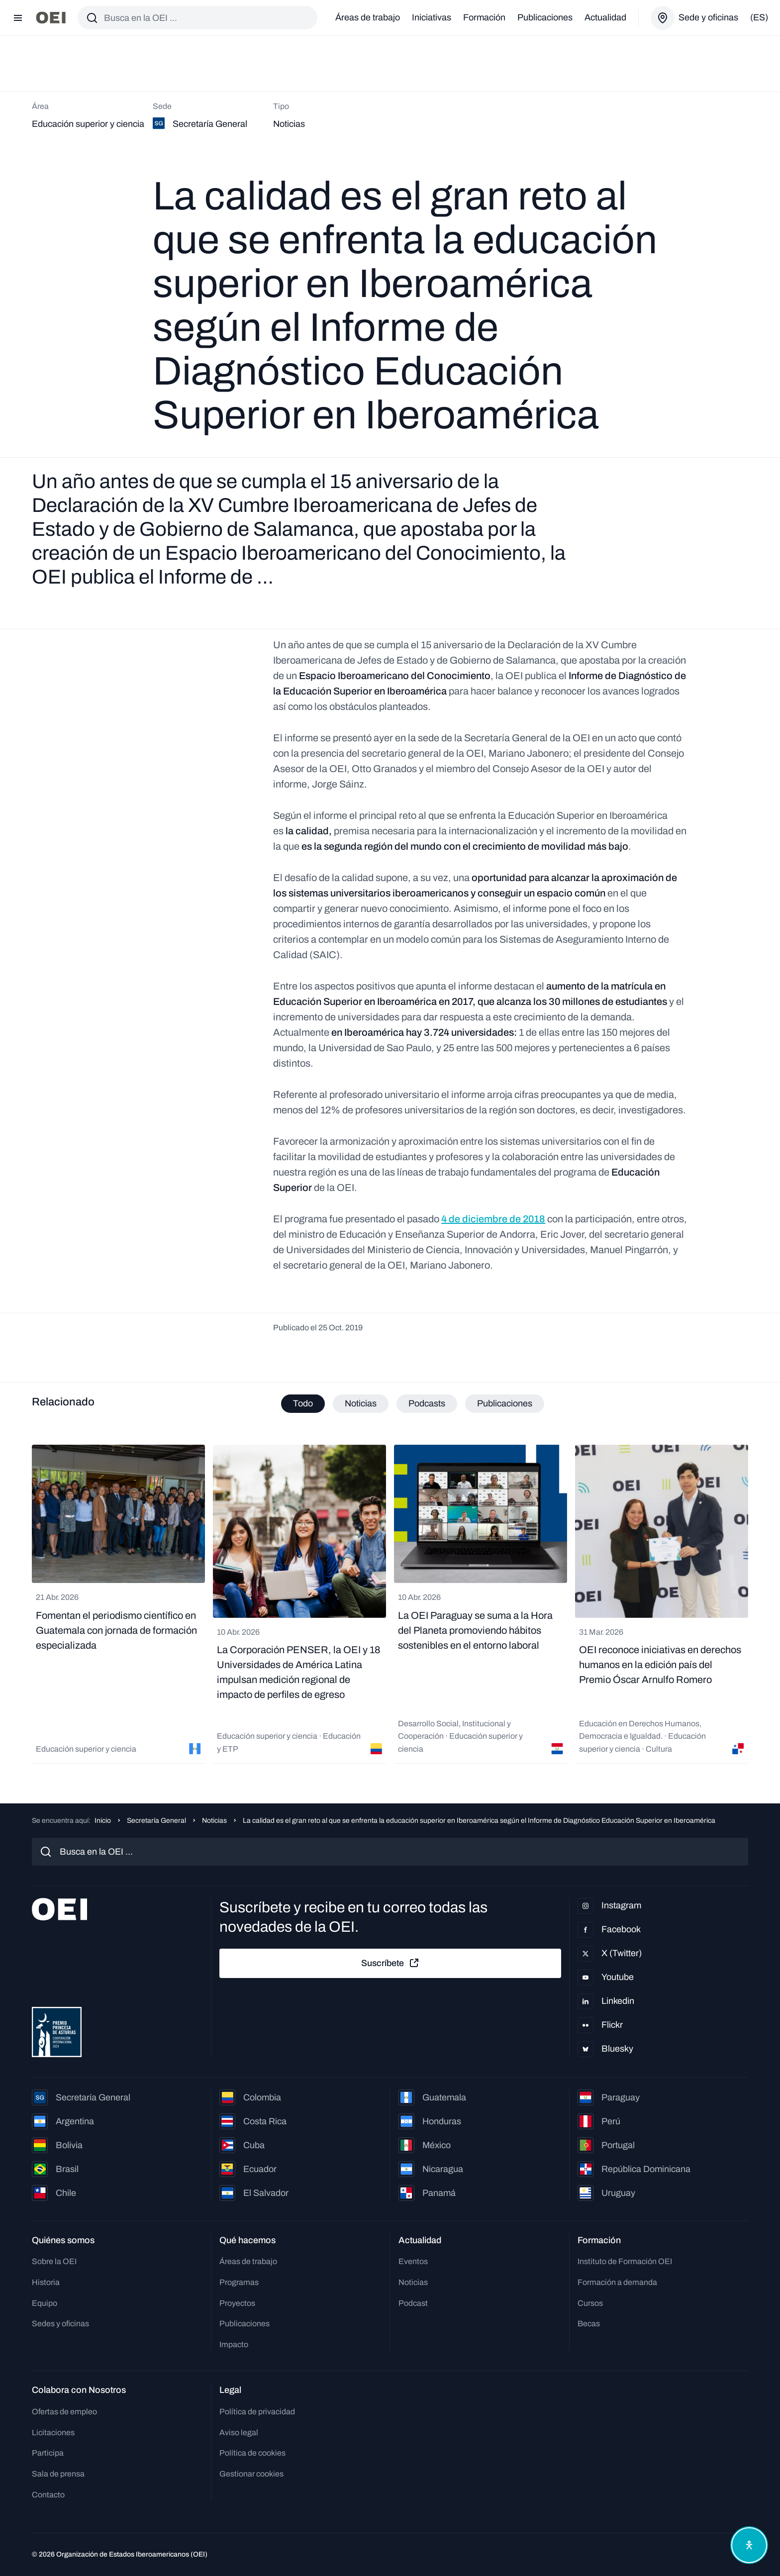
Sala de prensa (58, 2474)
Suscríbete (390, 1963)
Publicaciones (545, 17)
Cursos (590, 2303)
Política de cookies (252, 2453)
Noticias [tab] (361, 1403)
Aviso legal (238, 2432)
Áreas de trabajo (367, 17)
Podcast (413, 2303)
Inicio (103, 1820)
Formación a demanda (617, 2282)
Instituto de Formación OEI (625, 2261)
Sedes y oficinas (60, 2323)
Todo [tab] (303, 1403)
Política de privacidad (257, 2411)
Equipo (44, 2303)
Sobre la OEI (54, 2261)
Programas (239, 2282)
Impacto (233, 2344)
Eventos (413, 2261)
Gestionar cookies (251, 2474)
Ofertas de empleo (64, 2411)
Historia (46, 2282)
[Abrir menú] (18, 18)
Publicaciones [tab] (504, 1403)
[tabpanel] (390, 1604)
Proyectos (237, 2303)
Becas (589, 2323)
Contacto (48, 2494)
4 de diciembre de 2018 (493, 1218)
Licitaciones (53, 2432)
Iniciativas (431, 17)
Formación (484, 17)
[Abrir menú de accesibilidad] (749, 2545)
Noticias (214, 1820)
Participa (48, 2453)
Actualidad (605, 17)
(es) (759, 17)
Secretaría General (156, 1820)
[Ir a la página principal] (51, 17)
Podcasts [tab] (426, 1403)
